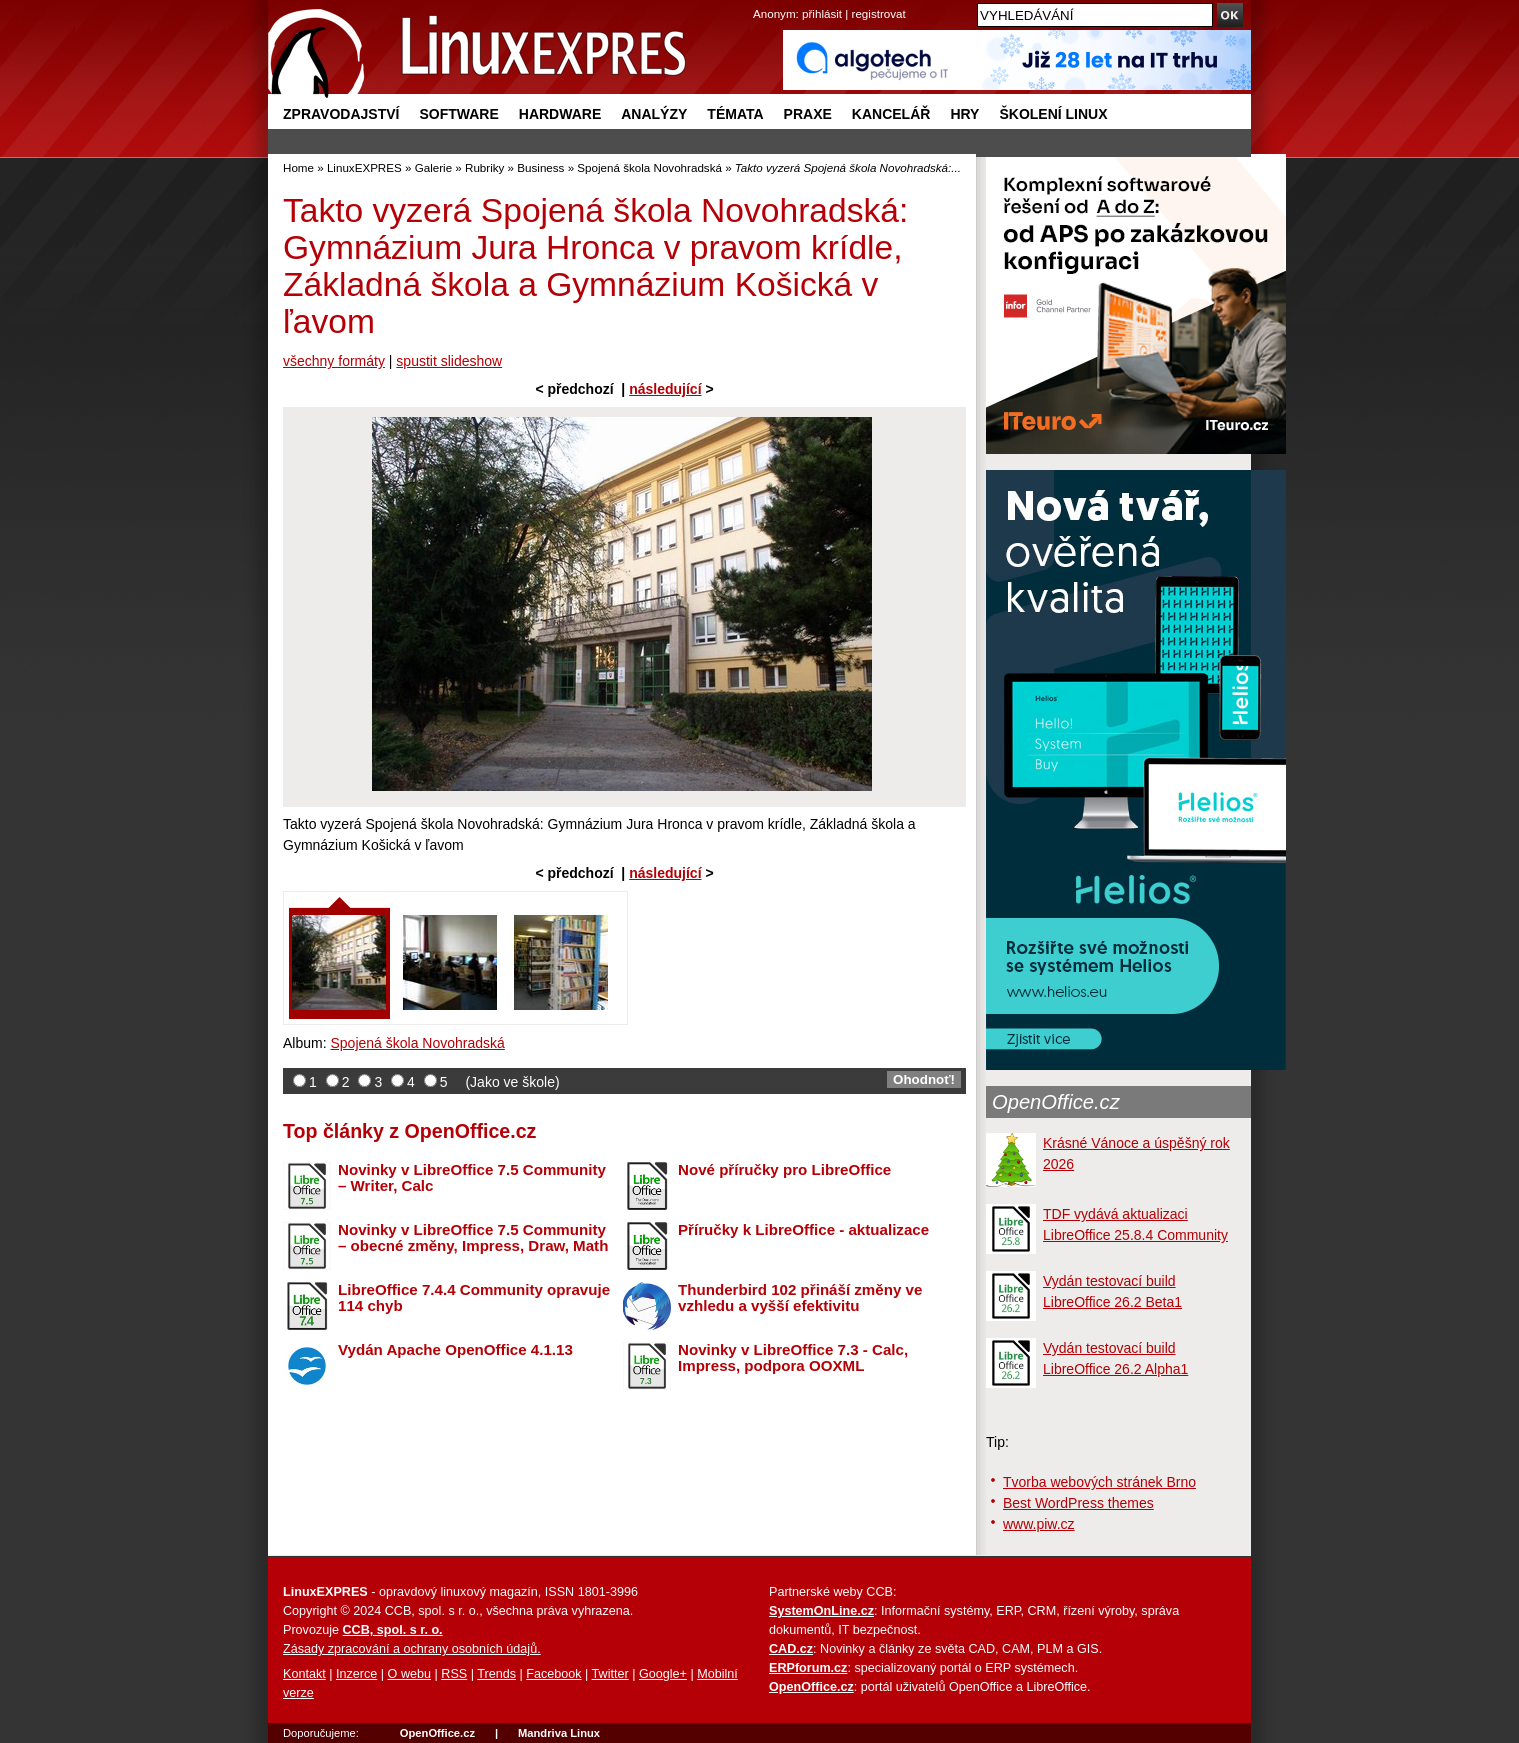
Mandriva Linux (559, 1733)
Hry (964, 114)
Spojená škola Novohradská (649, 167)
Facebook (553, 1674)
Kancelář (891, 114)
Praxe (808, 114)
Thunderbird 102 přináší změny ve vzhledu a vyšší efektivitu (800, 1298)
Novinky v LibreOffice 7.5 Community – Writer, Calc (472, 1178)
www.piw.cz (1039, 1524)
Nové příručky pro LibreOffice (784, 1169)
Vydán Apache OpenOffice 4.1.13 (455, 1349)
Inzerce (356, 1674)
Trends (496, 1674)
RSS (454, 1674)
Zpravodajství (341, 114)
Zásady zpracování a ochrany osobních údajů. (412, 1649)
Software (458, 114)
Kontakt (304, 1674)
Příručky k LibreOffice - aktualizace (803, 1229)
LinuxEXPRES (364, 167)
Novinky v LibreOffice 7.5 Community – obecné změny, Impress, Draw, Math (473, 1238)
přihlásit (822, 13)
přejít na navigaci (759, 0)
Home (298, 167)
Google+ (663, 1674)
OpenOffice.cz (1056, 1102)
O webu (409, 1674)
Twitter (610, 1674)
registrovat (879, 13)
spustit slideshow (449, 361)
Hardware (560, 114)
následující (665, 389)
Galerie (433, 167)
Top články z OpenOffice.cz (409, 1131)
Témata (735, 114)
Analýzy (654, 114)
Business (540, 167)
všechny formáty (334, 361)
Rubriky (484, 167)
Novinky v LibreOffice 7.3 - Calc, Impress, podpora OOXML (793, 1358)
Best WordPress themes (1078, 1503)
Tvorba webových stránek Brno (1099, 1482)
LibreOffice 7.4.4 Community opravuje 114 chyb (474, 1298)
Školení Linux (1053, 114)
